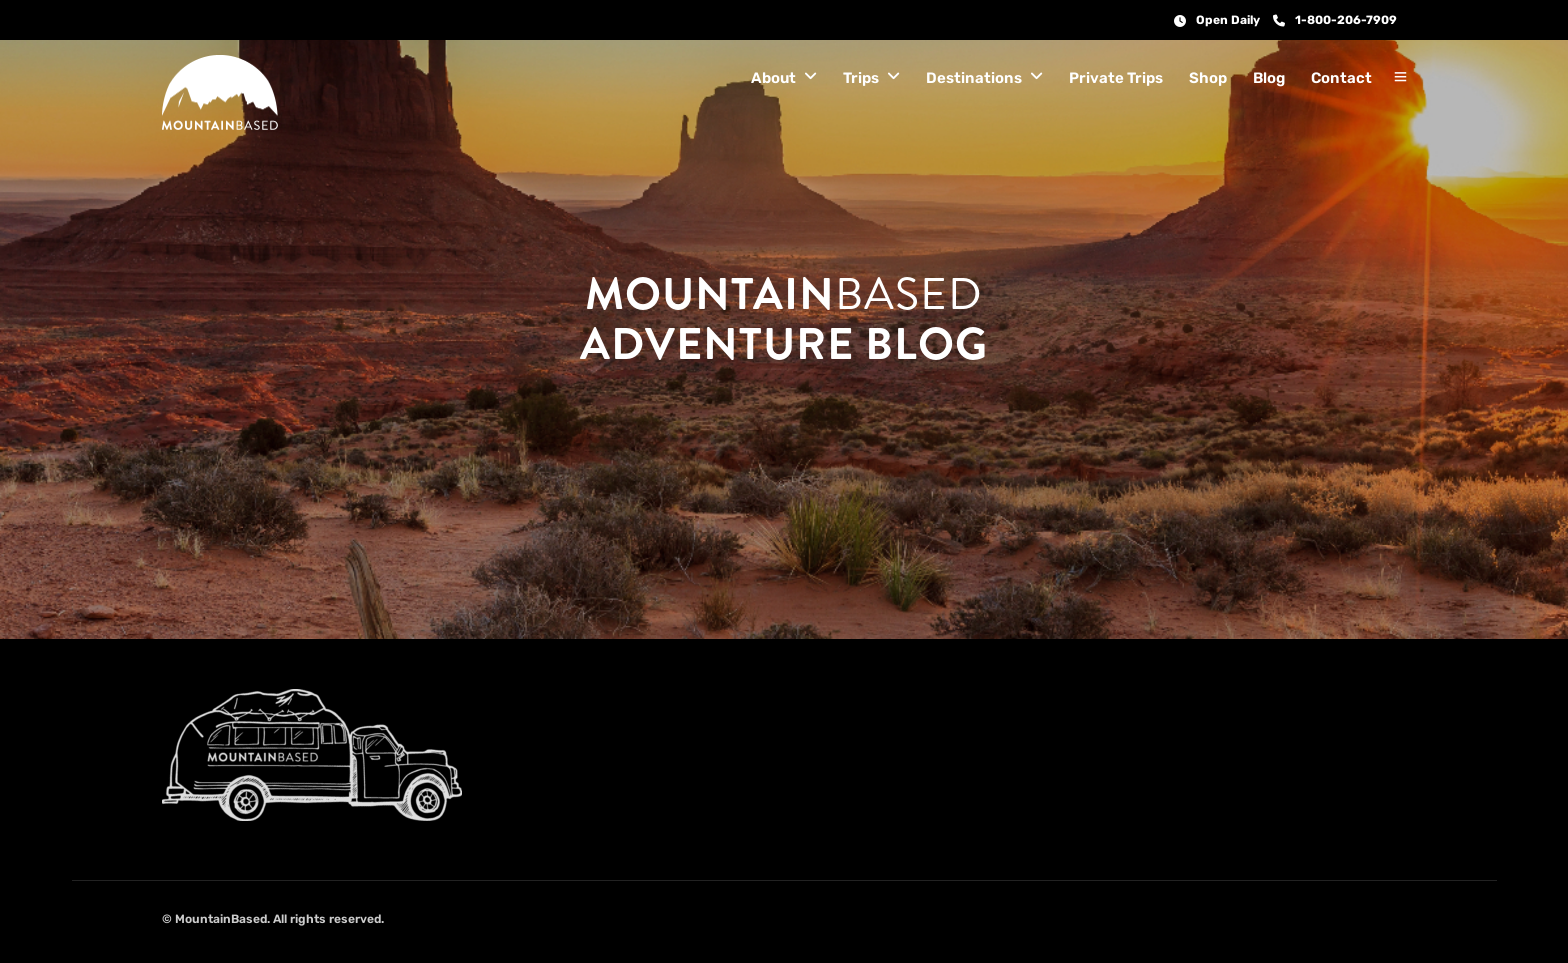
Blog (1269, 78)
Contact (1341, 78)
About (773, 78)
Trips (861, 78)
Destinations (974, 78)
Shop (1208, 78)
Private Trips (1116, 78)
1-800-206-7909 (1335, 20)
